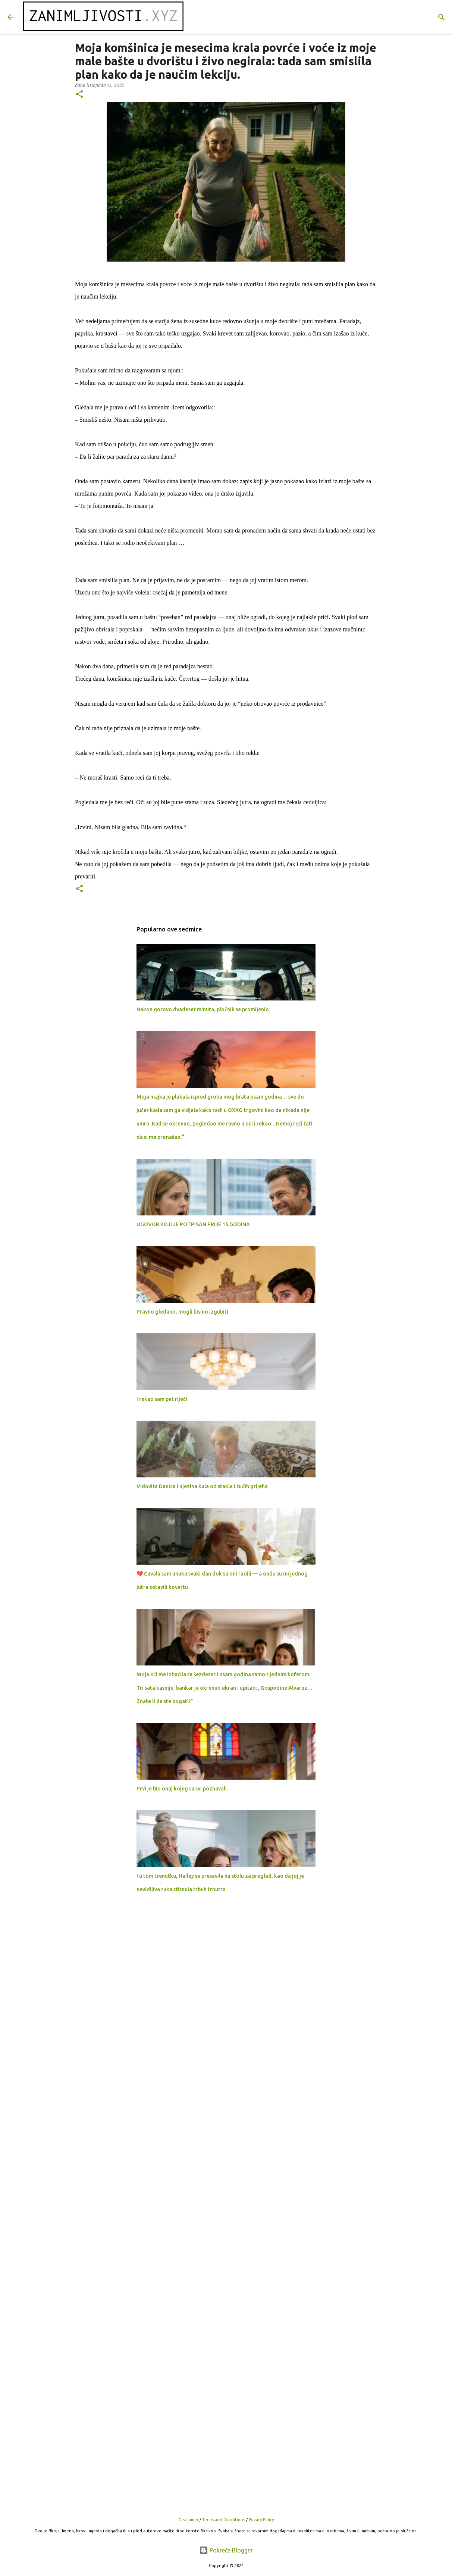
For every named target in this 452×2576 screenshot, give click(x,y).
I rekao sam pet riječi (161, 1399)
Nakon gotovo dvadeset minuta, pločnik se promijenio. (203, 1009)
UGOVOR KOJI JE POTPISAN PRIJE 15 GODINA (193, 1224)
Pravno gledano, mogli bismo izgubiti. (182, 1312)
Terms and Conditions (224, 2519)
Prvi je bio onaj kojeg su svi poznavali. (182, 1789)
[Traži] (441, 17)
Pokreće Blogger (226, 2550)
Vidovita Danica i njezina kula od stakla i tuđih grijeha (202, 1486)
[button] (79, 95)
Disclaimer (189, 2519)
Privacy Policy (261, 2519)
